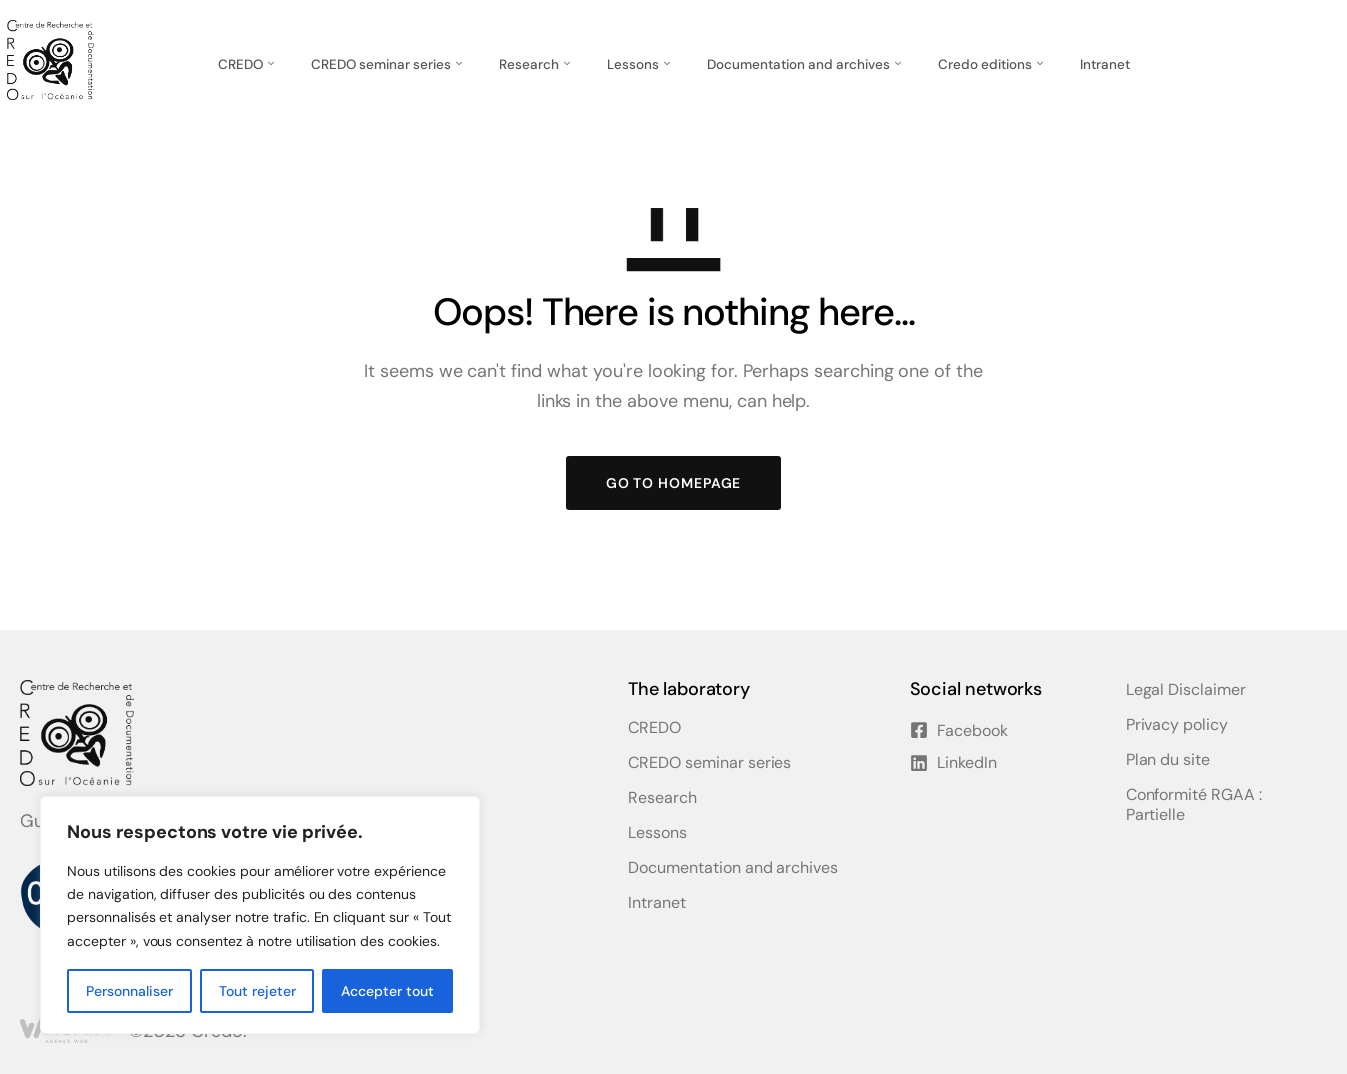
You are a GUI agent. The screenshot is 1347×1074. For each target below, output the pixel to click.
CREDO (240, 64)
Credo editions (985, 64)
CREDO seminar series (381, 64)
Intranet (1105, 64)
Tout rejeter (257, 991)
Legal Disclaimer (1186, 690)
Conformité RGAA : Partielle (1194, 805)
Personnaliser (129, 991)
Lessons (633, 64)
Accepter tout (387, 991)
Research (529, 64)
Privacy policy (1177, 725)
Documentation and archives (798, 64)
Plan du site (1168, 760)
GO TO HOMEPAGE (674, 483)
